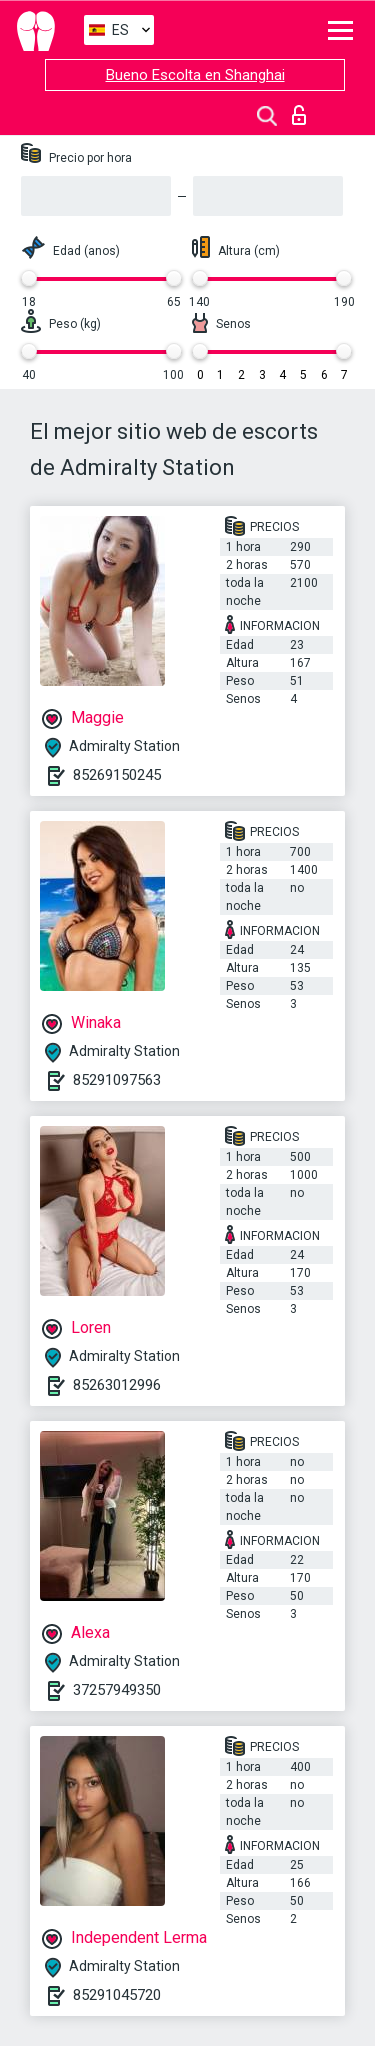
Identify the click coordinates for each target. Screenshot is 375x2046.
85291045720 (117, 1995)
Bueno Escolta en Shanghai (195, 75)
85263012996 (117, 1385)
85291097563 (117, 1080)
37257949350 (117, 1690)
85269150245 (117, 775)
